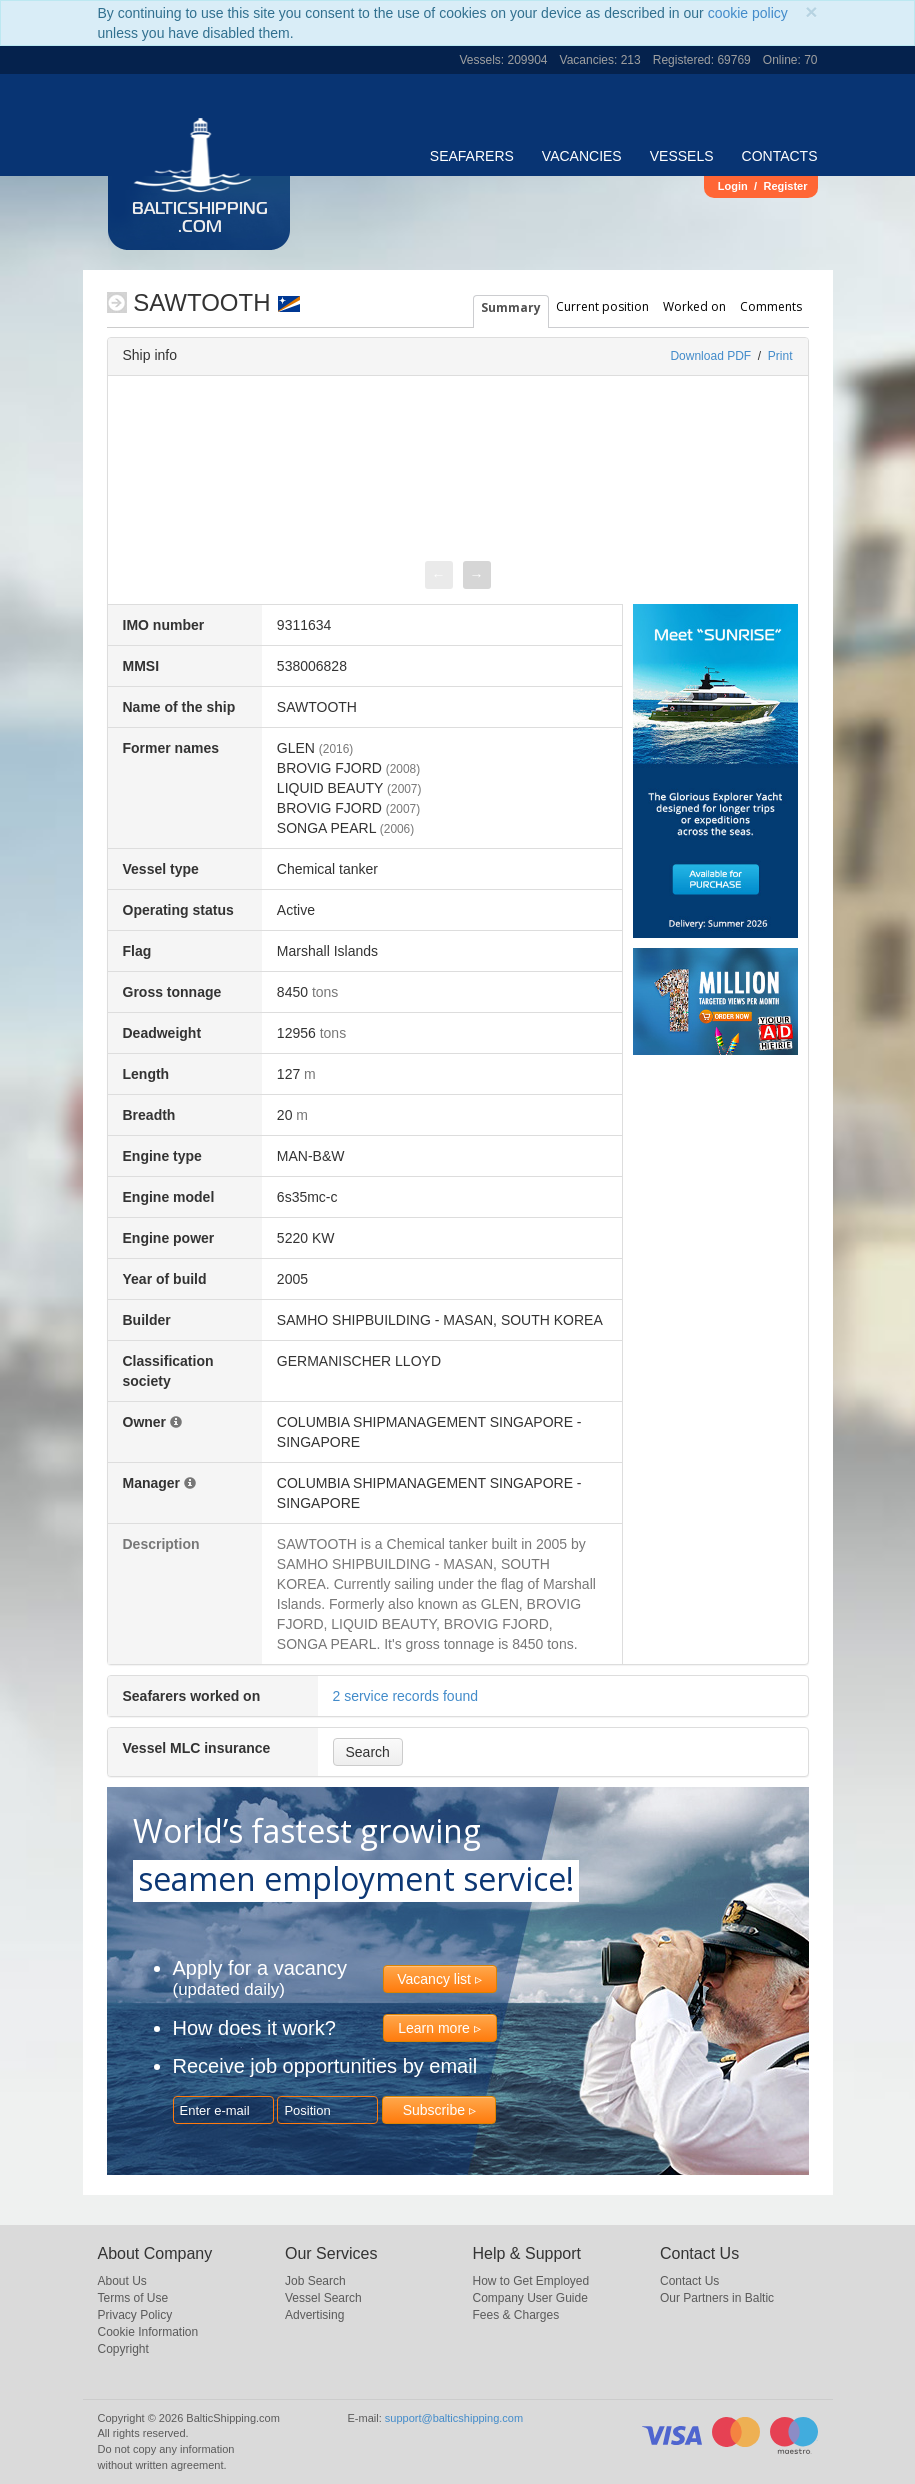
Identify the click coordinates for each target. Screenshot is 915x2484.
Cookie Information (148, 2332)
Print (780, 356)
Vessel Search (323, 2298)
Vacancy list (434, 1979)
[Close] (811, 11)
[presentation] (439, 575)
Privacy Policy (135, 2315)
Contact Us (689, 2281)
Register (785, 186)
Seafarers (472, 156)
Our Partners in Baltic (717, 2298)
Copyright (123, 2349)
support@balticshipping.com (454, 2418)
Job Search (315, 2281)
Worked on (694, 306)
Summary (511, 307)
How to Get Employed (531, 2281)
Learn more (434, 2028)
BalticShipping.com (200, 219)
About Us (122, 2281)
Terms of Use (133, 2298)
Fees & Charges (516, 2315)
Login (733, 186)
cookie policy (748, 13)
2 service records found (406, 1696)
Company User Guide (530, 2298)
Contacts (780, 156)
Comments (771, 306)
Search (368, 1752)
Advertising (314, 2315)
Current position (602, 306)
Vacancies (582, 156)
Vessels (682, 156)
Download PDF (710, 356)
